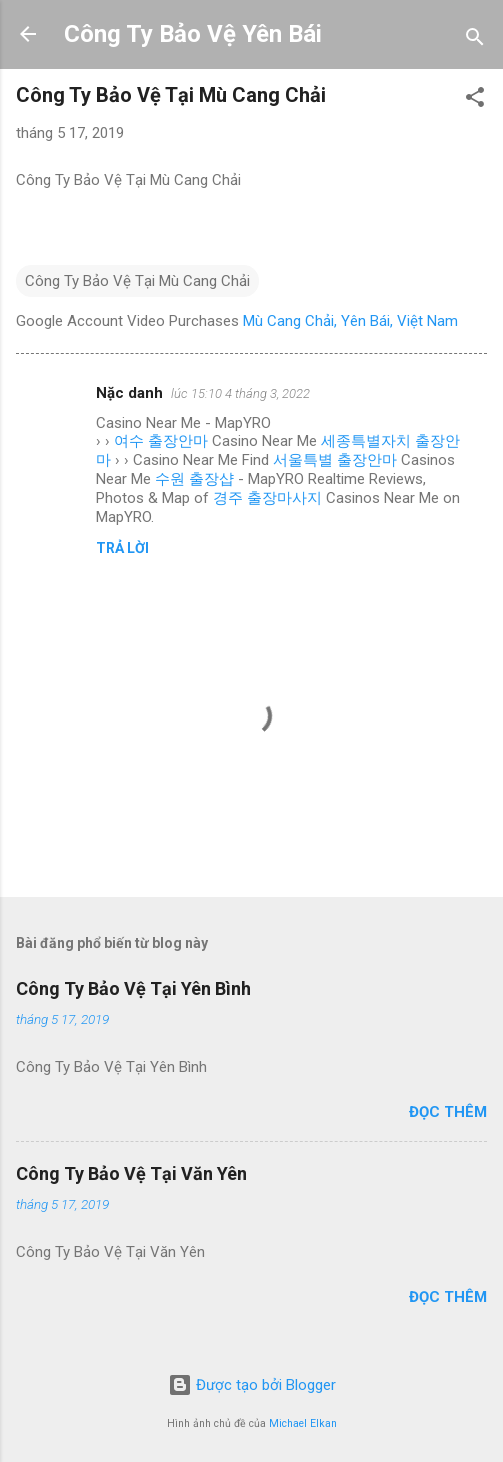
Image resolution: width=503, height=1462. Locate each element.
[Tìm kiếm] (475, 40)
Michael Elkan (303, 1423)
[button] (475, 100)
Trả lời (122, 548)
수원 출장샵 (194, 479)
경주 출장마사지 (267, 498)
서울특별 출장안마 (335, 460)
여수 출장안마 (161, 441)
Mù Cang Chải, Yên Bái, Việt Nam (350, 321)
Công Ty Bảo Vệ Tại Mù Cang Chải (137, 281)
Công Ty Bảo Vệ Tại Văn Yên (131, 1173)
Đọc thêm (448, 1112)
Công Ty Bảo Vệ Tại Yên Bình (133, 988)
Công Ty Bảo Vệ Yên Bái (193, 34)
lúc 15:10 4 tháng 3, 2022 (240, 393)
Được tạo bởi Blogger (252, 1385)
